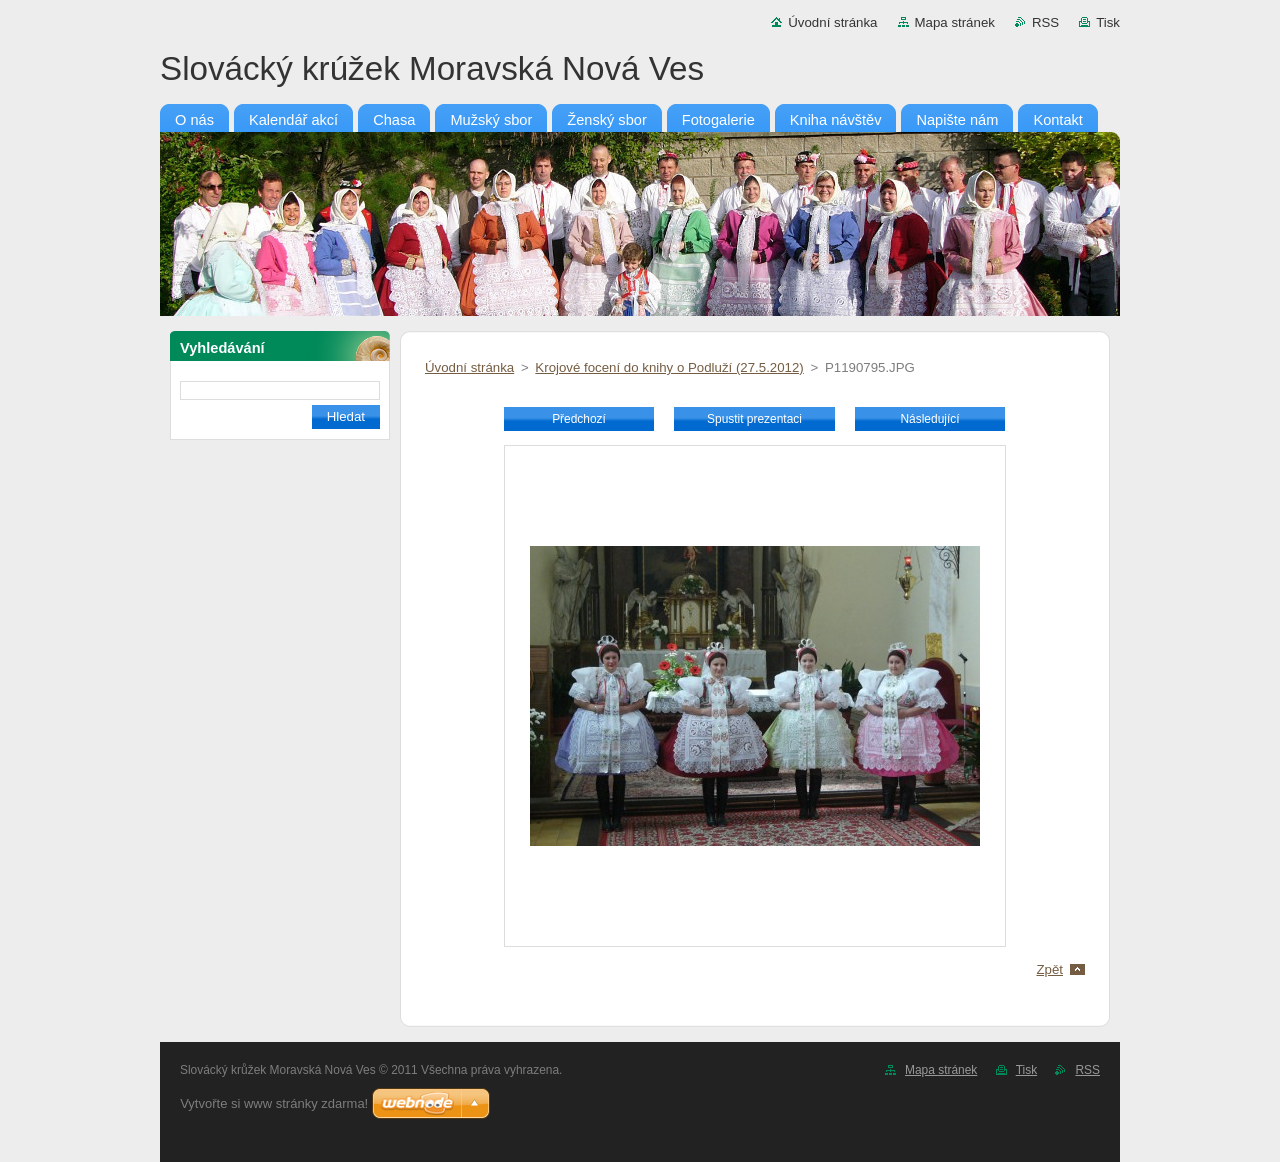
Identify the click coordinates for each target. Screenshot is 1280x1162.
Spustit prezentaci (754, 419)
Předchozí (579, 419)
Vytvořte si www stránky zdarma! (274, 1103)
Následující (929, 419)
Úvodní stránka (832, 22)
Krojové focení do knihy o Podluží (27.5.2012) (669, 367)
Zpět (1049, 969)
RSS (1045, 22)
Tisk (1108, 22)
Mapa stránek (955, 22)
